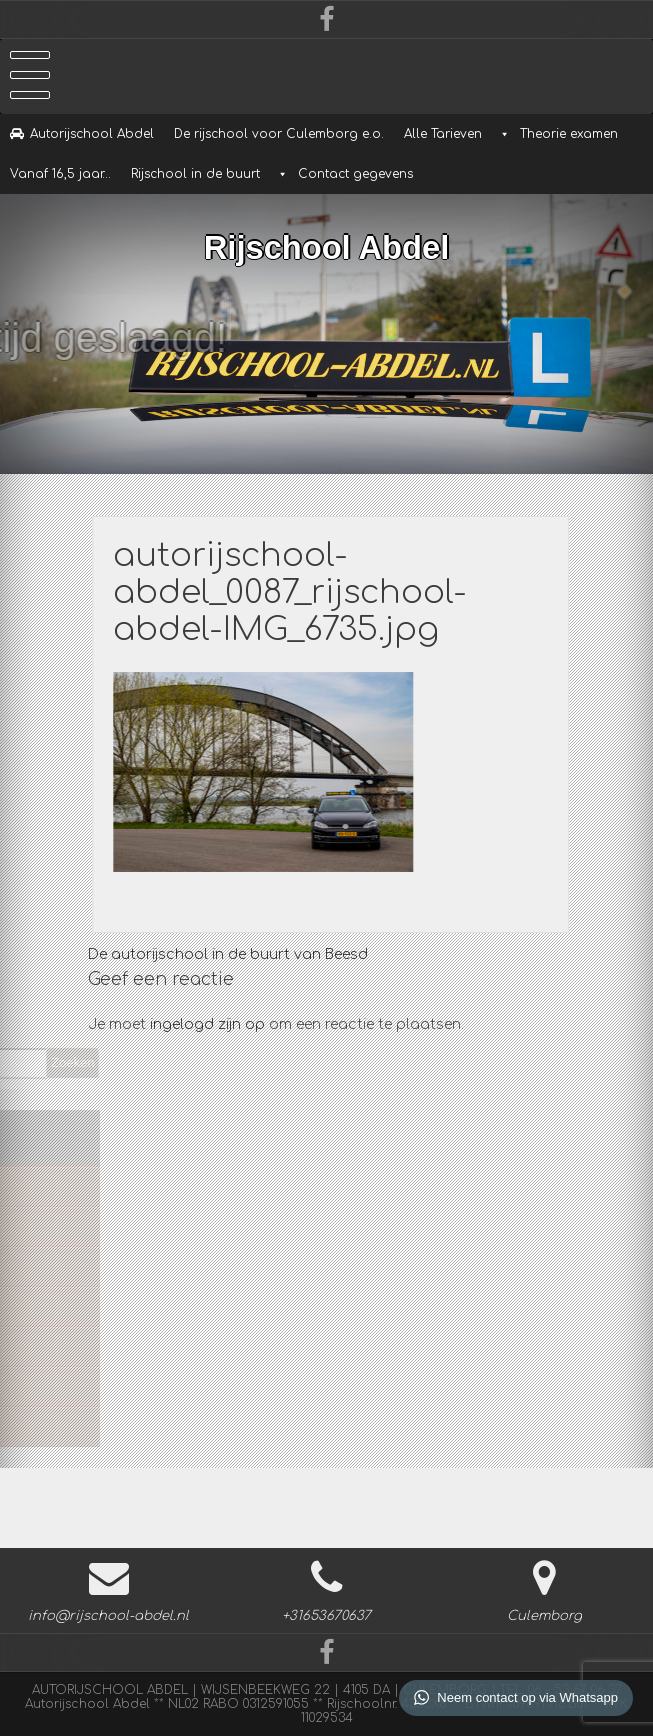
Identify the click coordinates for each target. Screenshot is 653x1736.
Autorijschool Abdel (92, 134)
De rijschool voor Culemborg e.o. (279, 134)
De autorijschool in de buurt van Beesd (228, 954)
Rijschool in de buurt (195, 174)
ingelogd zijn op (207, 1024)
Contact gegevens (355, 174)
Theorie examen (569, 134)
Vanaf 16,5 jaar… (60, 174)
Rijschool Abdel (326, 244)
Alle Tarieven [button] (443, 134)
